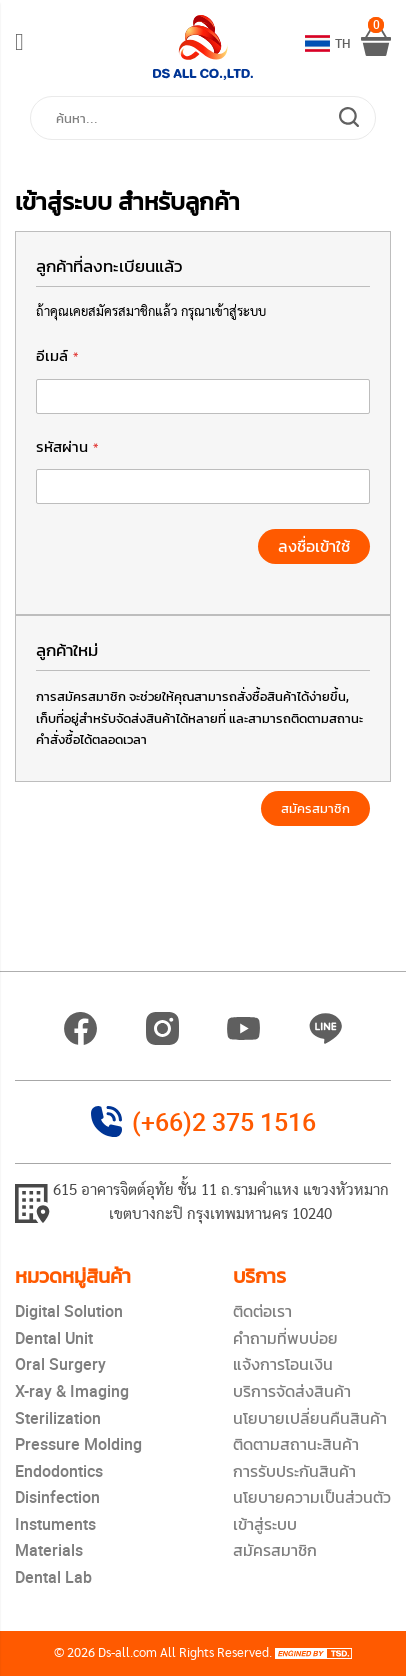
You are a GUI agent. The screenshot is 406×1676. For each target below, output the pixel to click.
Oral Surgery (60, 1364)
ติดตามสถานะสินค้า (296, 1444)
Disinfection (57, 1497)
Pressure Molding (78, 1444)
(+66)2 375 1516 (224, 1121)
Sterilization (58, 1418)
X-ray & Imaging (72, 1391)
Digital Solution (69, 1311)
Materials (49, 1550)
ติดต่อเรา (262, 1311)
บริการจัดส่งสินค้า (292, 1391)
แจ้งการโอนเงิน (283, 1364)
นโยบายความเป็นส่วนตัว (312, 1497)
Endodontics (59, 1471)
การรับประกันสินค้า (294, 1471)
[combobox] (203, 118)
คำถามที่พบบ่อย (285, 1338)
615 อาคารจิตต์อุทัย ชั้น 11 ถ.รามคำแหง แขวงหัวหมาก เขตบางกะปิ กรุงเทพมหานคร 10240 (221, 1203)
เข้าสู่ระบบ (265, 1524)
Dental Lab (53, 1577)
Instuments (55, 1524)
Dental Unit (54, 1338)
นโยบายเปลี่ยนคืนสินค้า (310, 1418)
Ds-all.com (127, 1653)
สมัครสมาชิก (275, 1550)
